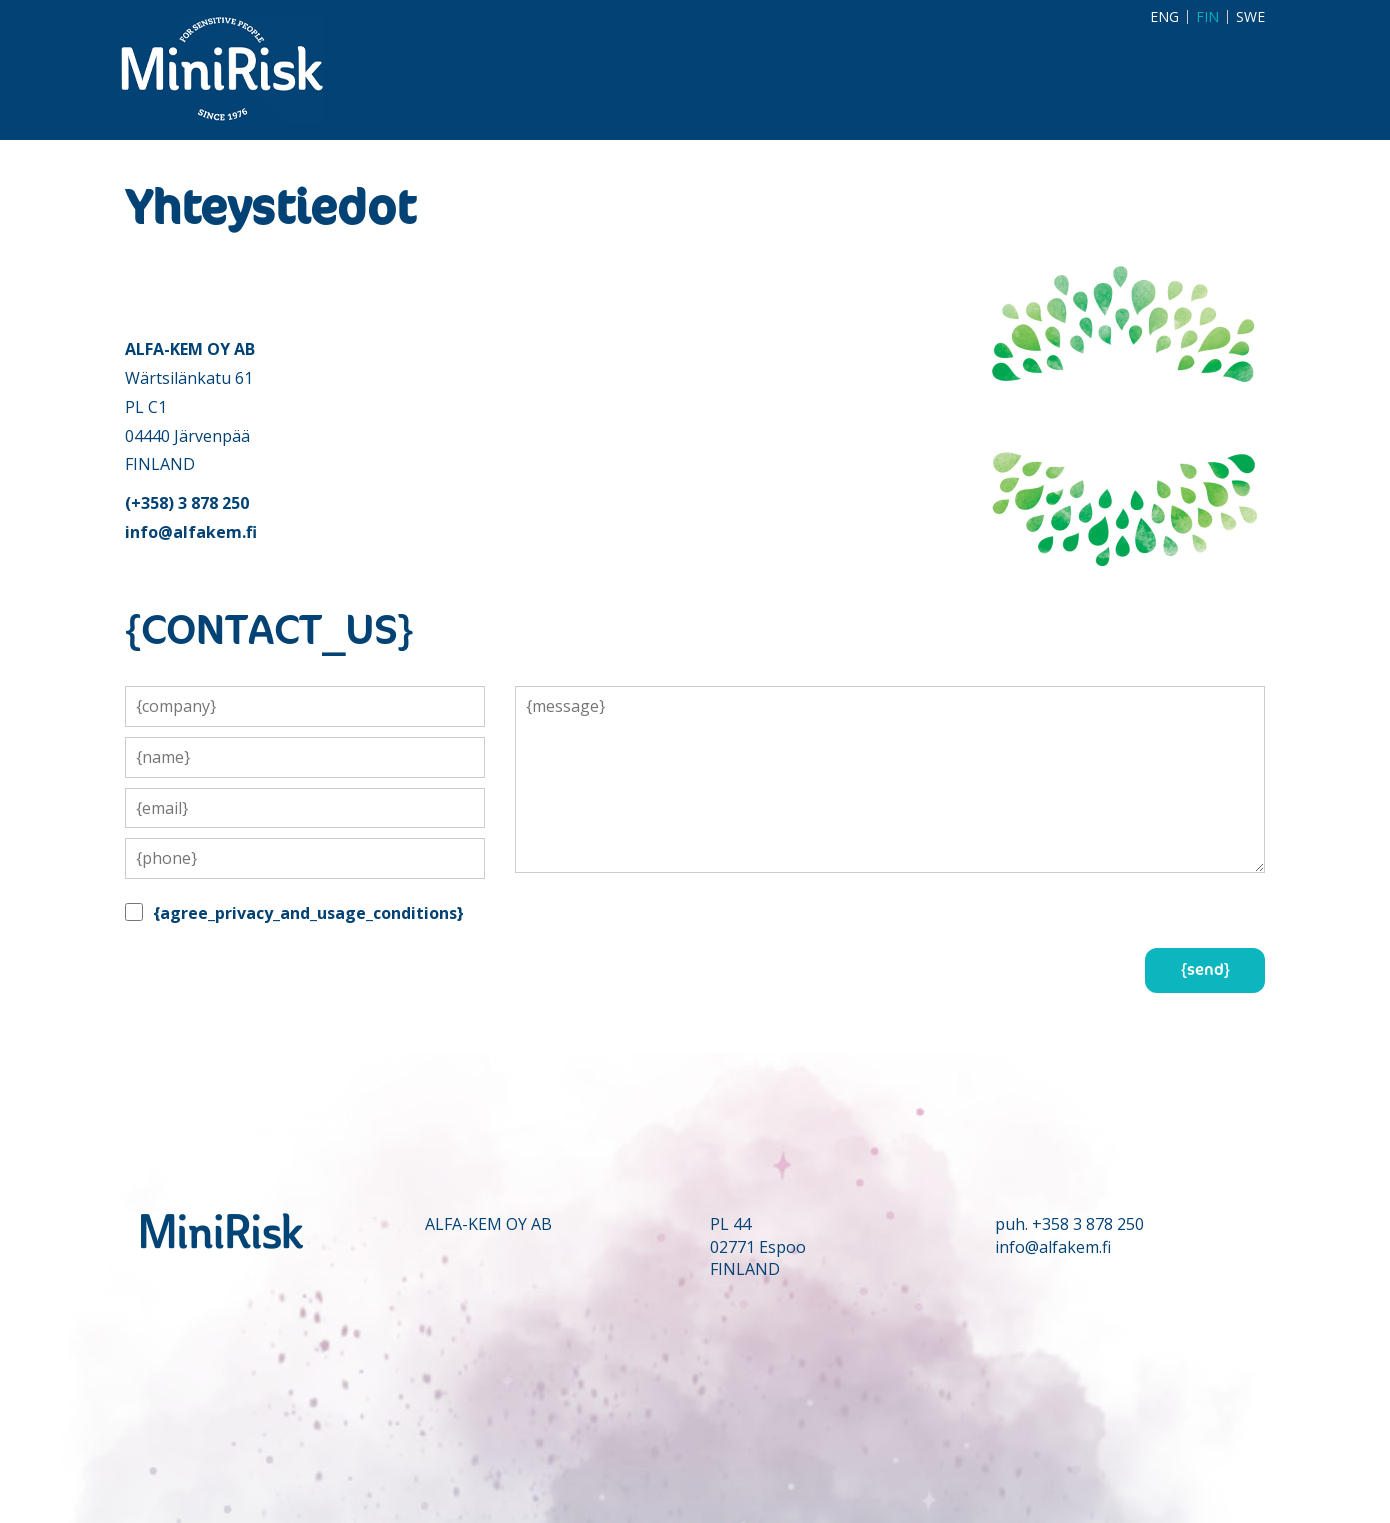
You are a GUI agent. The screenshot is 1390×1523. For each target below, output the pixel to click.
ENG (1164, 17)
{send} (1205, 970)
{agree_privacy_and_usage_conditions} (308, 913)
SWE (1250, 17)
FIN (1207, 17)
